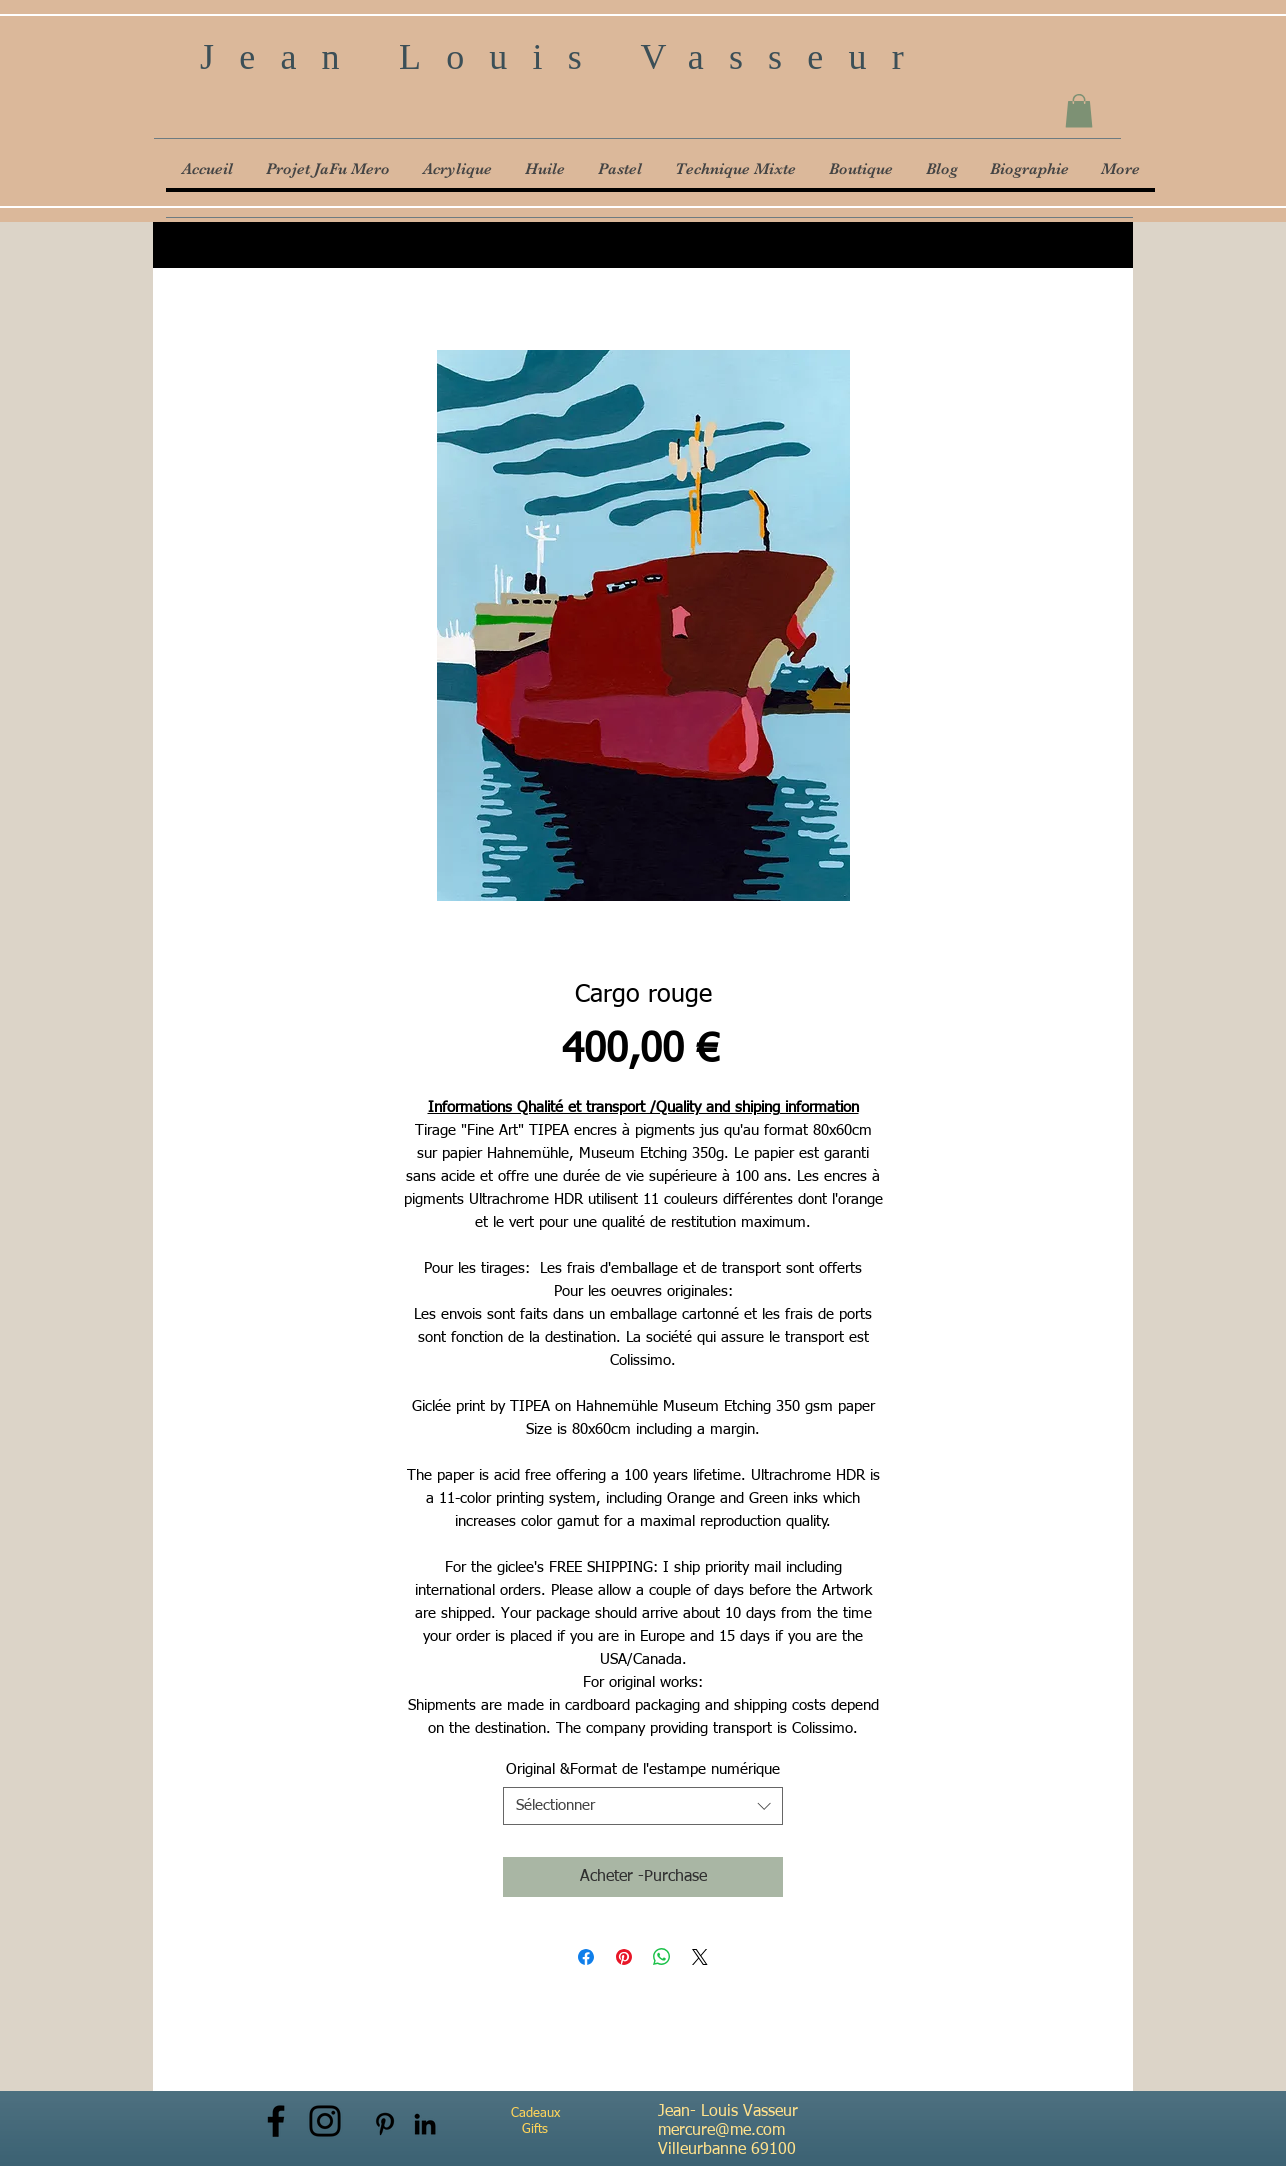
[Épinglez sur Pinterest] (624, 1957)
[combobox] (643, 1806)
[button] (1079, 110)
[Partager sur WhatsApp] (662, 1957)
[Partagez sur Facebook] (586, 1957)
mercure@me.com (721, 2131)
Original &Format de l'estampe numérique (643, 1769)
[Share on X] (700, 1957)
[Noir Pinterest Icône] (385, 2124)
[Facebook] (276, 2121)
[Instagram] (325, 2121)
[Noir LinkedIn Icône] (425, 2124)
